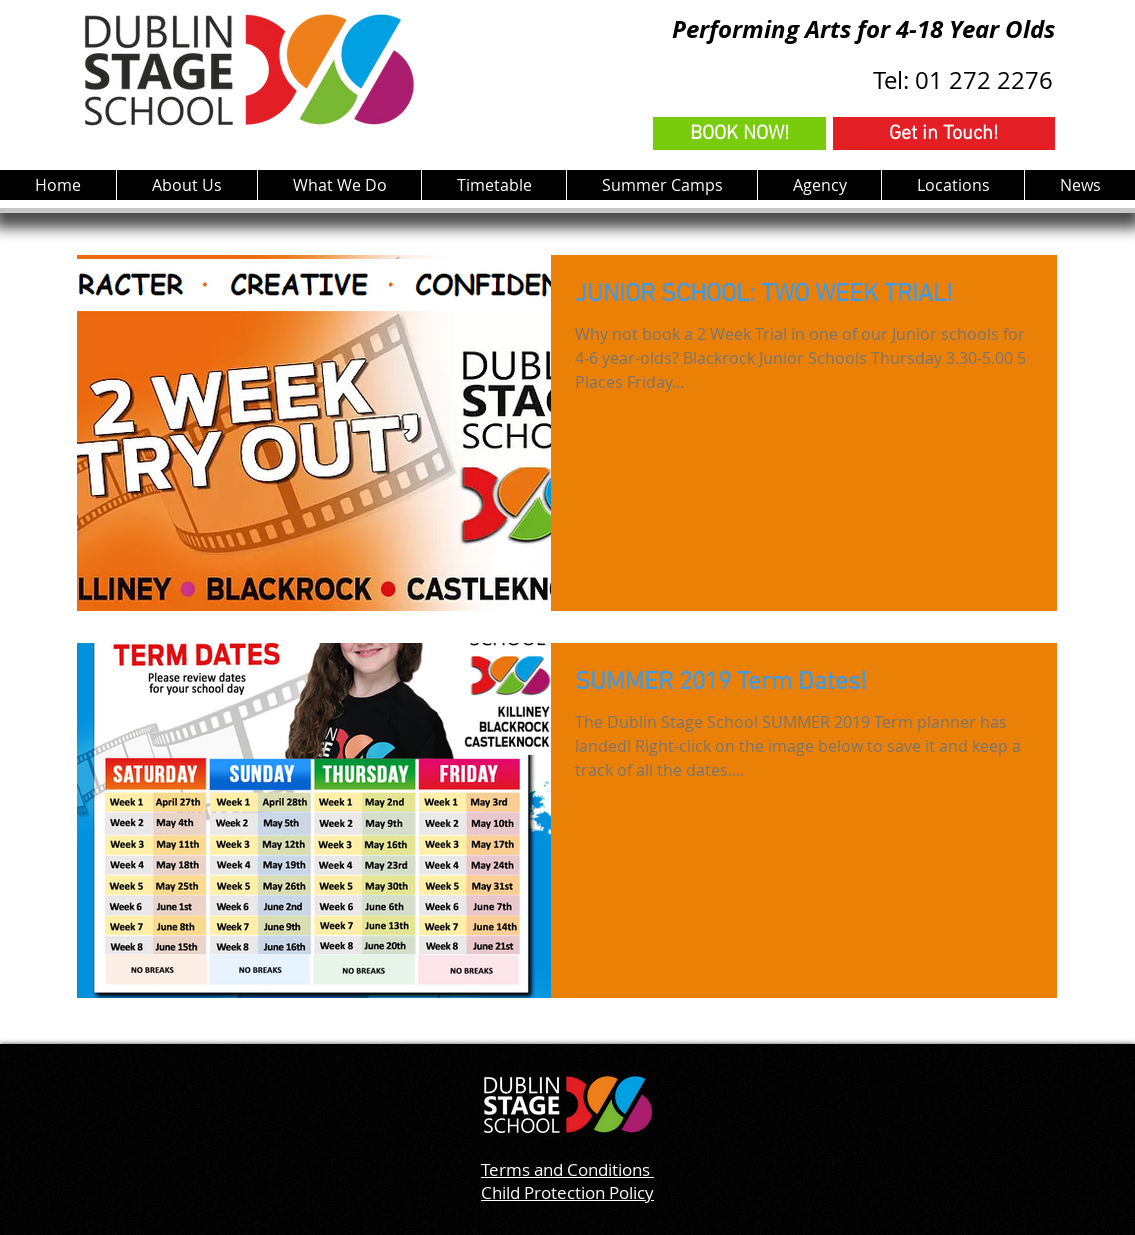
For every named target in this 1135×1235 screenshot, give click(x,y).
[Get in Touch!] (944, 133)
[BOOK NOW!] (739, 133)
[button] (339, 185)
